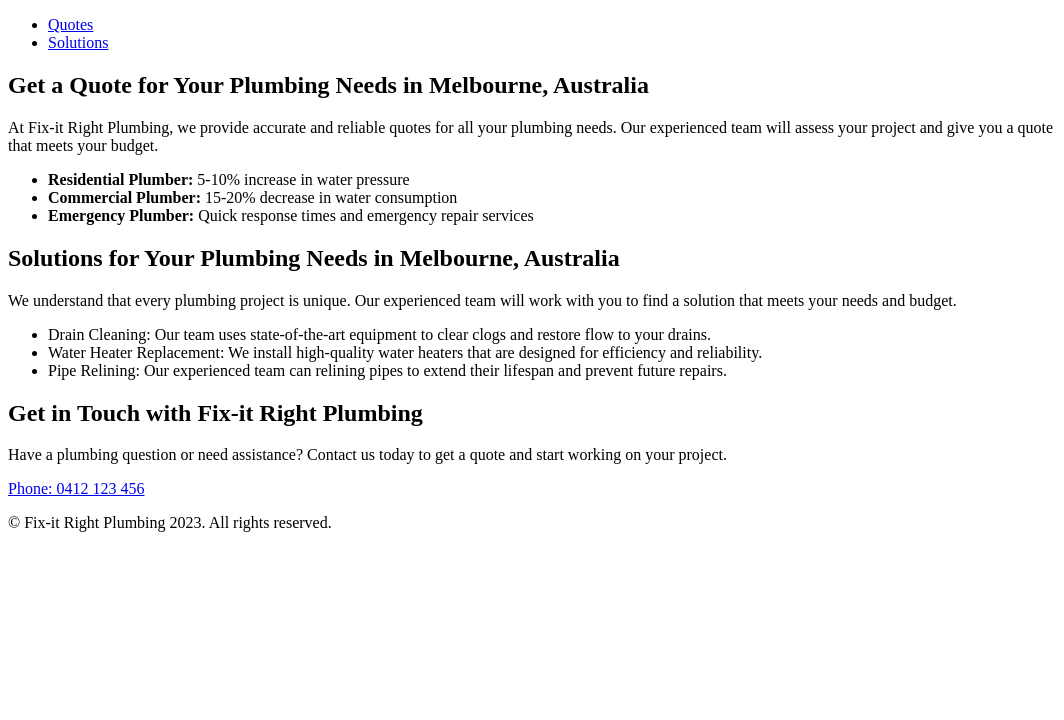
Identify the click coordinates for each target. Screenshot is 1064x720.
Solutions (78, 42)
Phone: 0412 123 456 (76, 488)
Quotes (70, 24)
